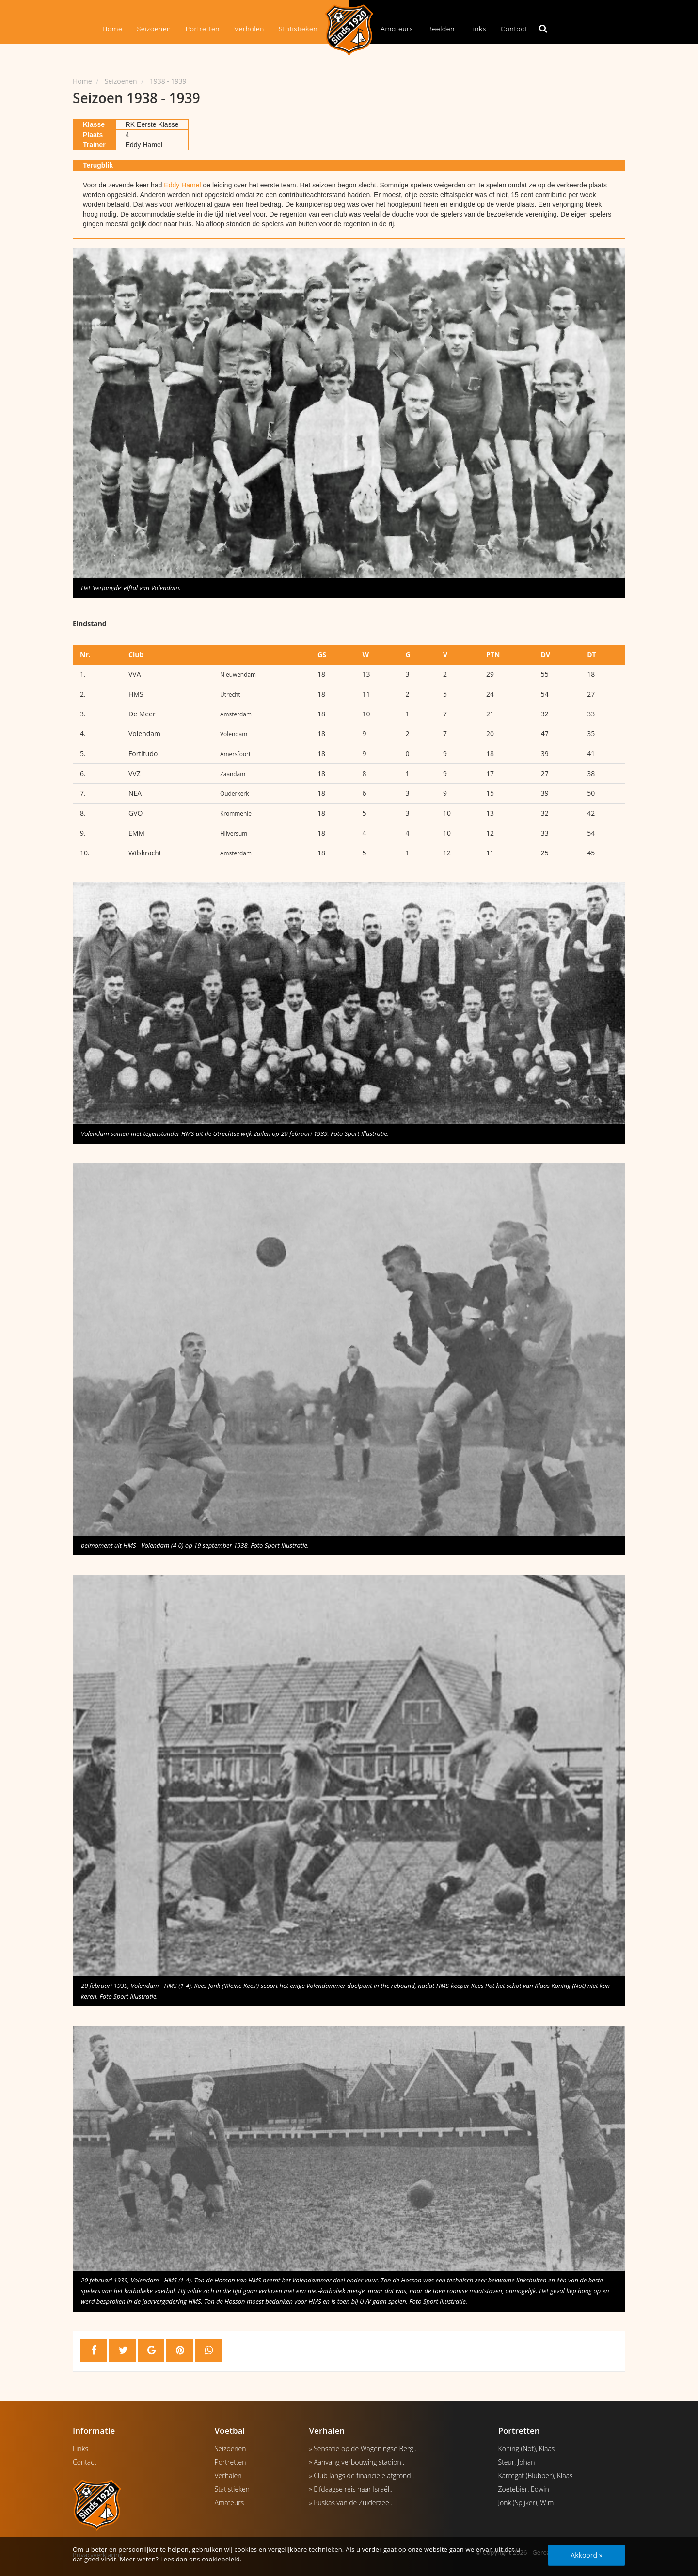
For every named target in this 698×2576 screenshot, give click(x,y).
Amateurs (397, 28)
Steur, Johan (516, 2462)
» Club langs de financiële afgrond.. (361, 2475)
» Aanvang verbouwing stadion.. (357, 2462)
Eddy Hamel (182, 185)
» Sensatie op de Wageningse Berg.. (363, 2448)
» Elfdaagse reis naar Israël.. (351, 2489)
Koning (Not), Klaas (526, 2448)
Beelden (441, 28)
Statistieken (298, 28)
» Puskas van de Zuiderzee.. (351, 2502)
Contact (514, 28)
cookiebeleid (221, 2559)
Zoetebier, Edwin (523, 2489)
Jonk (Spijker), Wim (526, 2502)
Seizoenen (154, 28)
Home (112, 28)
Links (477, 28)
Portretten (203, 28)
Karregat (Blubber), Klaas (535, 2475)
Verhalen (249, 28)
